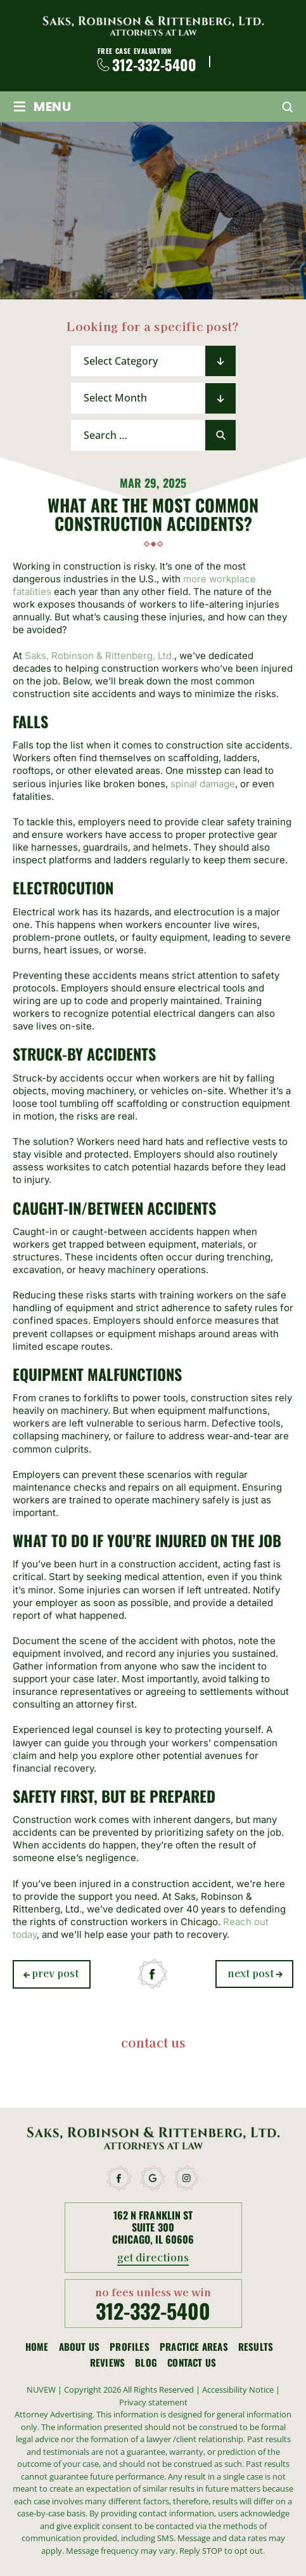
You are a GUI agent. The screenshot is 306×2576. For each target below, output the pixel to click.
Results (255, 2346)
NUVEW (41, 2389)
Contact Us (191, 2362)
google (153, 2178)
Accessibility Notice (239, 2389)
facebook (153, 1973)
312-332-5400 (154, 65)
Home (37, 2346)
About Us (79, 2346)
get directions (153, 2258)
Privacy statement (153, 2402)
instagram (187, 2178)
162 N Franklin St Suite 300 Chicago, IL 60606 (153, 2227)
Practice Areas (194, 2346)
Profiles (130, 2346)
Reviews (107, 2362)
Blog (146, 2362)
